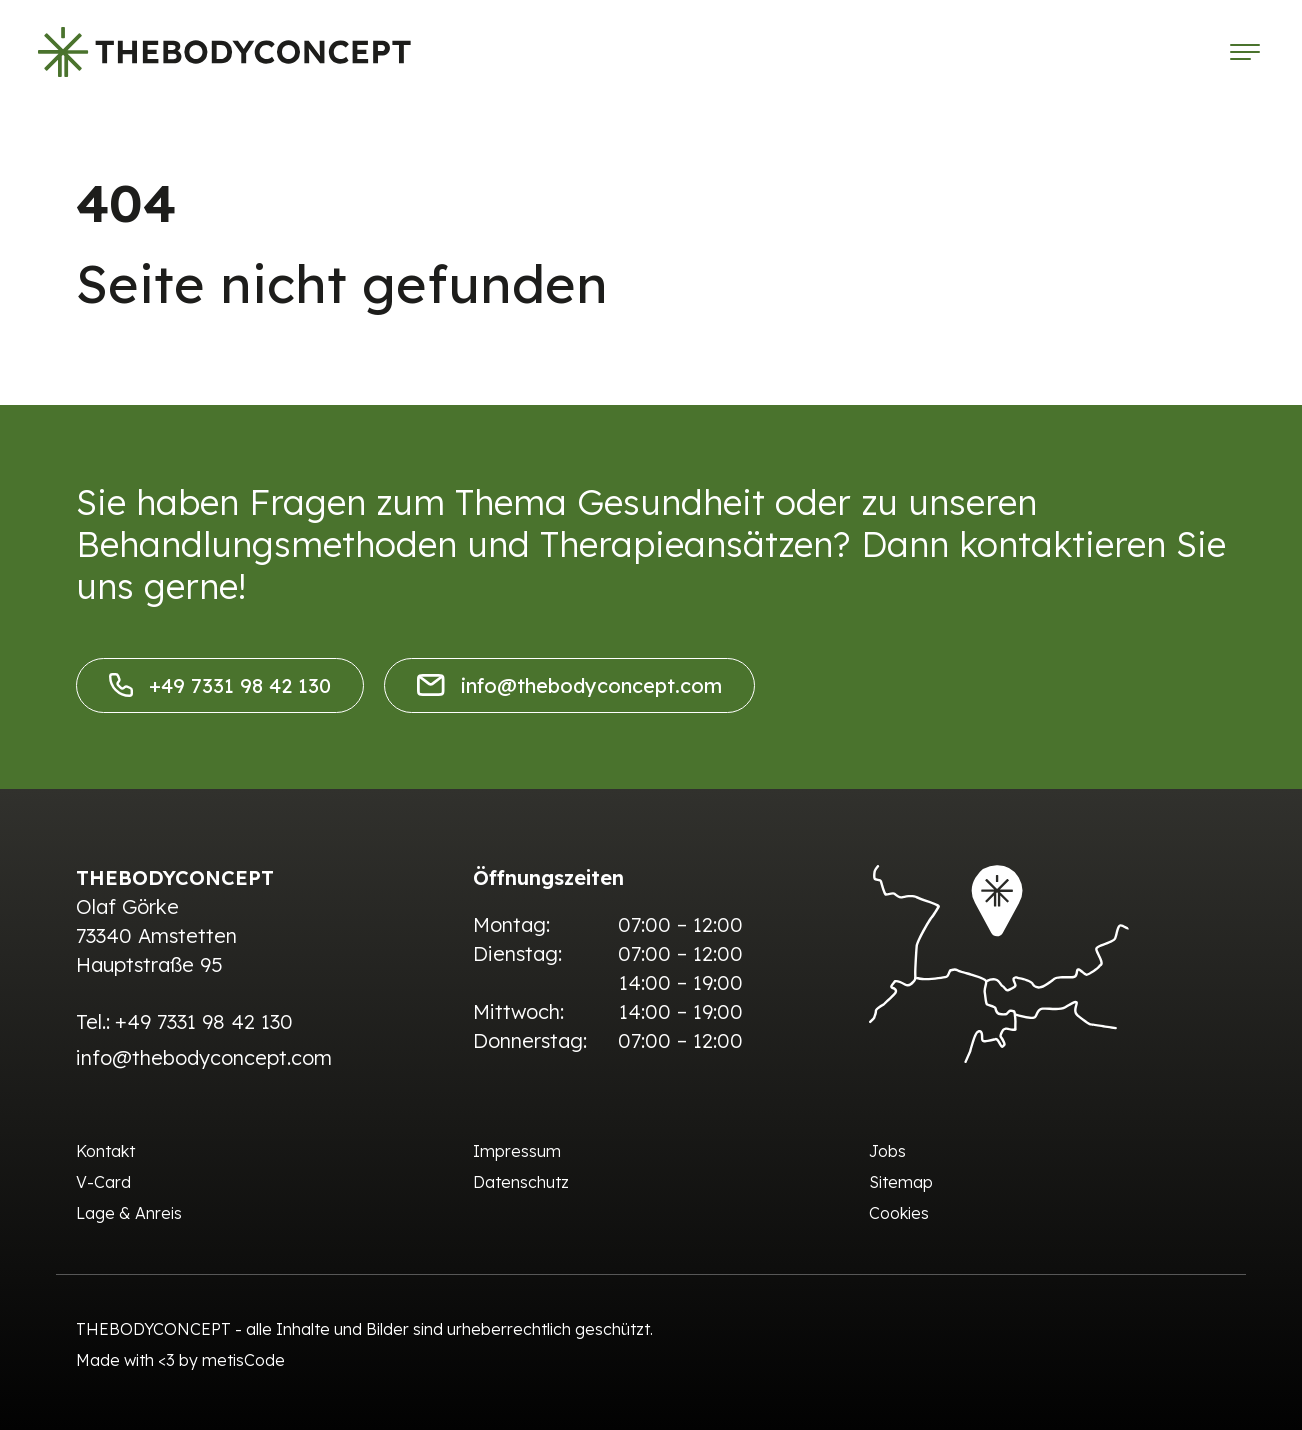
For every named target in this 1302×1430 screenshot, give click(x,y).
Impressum (517, 1151)
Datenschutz (521, 1182)
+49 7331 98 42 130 (220, 685)
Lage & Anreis (129, 1213)
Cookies (899, 1213)
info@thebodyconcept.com (569, 685)
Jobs (887, 1151)
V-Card (103, 1182)
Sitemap (901, 1182)
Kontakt (105, 1151)
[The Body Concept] (224, 52)
